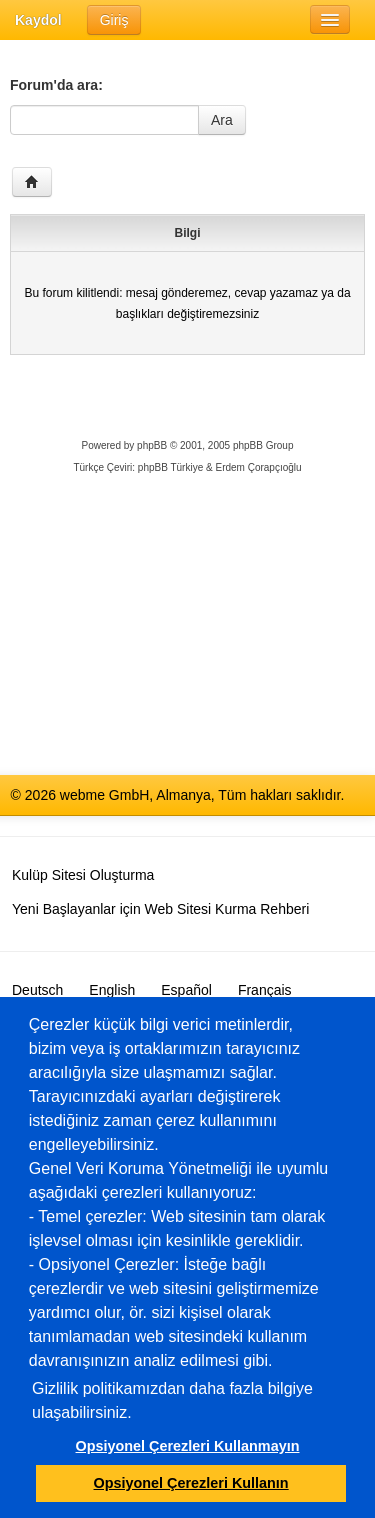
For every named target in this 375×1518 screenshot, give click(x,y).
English (112, 990)
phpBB (152, 445)
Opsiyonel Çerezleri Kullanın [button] (191, 1483)
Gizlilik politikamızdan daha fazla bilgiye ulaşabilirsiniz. (172, 1400)
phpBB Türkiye (170, 467)
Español (186, 990)
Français (265, 990)
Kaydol (38, 20)
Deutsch (37, 990)
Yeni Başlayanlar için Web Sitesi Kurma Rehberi (160, 909)
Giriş (114, 20)
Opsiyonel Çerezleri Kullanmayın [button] (188, 1446)
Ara (222, 120)
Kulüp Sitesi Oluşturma (83, 875)
